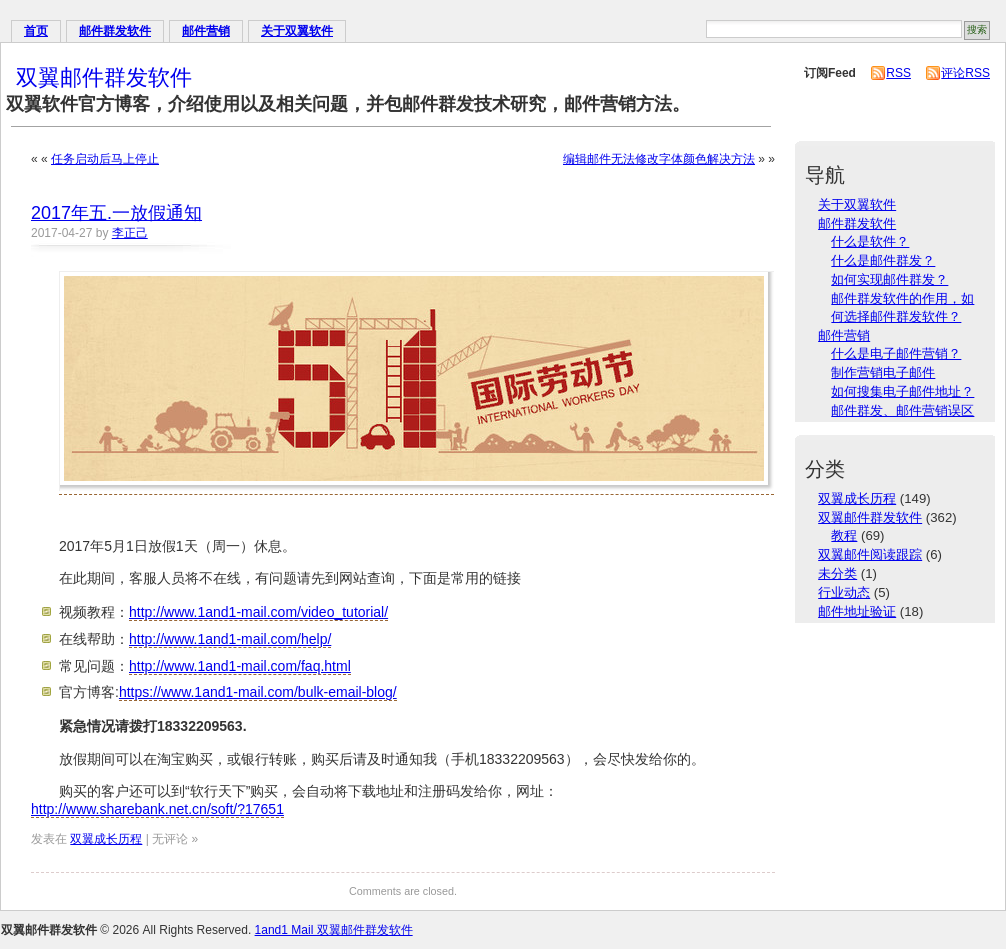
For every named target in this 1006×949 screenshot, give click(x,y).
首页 (36, 31)
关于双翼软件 (297, 31)
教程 (844, 535)
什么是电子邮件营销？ (896, 353)
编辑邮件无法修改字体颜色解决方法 (659, 159)
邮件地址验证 (857, 611)
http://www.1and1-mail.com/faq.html (240, 666)
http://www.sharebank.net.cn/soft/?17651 (157, 809)
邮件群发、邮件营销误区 (902, 410)
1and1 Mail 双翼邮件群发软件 (334, 930)
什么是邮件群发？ (883, 260)
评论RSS (965, 73)
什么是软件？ (870, 241)
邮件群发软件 (115, 31)
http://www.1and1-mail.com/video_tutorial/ (258, 612)
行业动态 (844, 592)
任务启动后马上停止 (105, 159)
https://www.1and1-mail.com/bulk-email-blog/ (258, 692)
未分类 (837, 573)
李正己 (130, 233)
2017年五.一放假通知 (116, 213)
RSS (898, 73)
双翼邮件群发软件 (104, 77)
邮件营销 (206, 31)
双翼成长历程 (106, 839)
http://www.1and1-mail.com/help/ (230, 639)
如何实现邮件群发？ (889, 279)
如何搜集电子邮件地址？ (902, 391)
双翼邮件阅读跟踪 (870, 554)
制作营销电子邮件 (883, 372)
